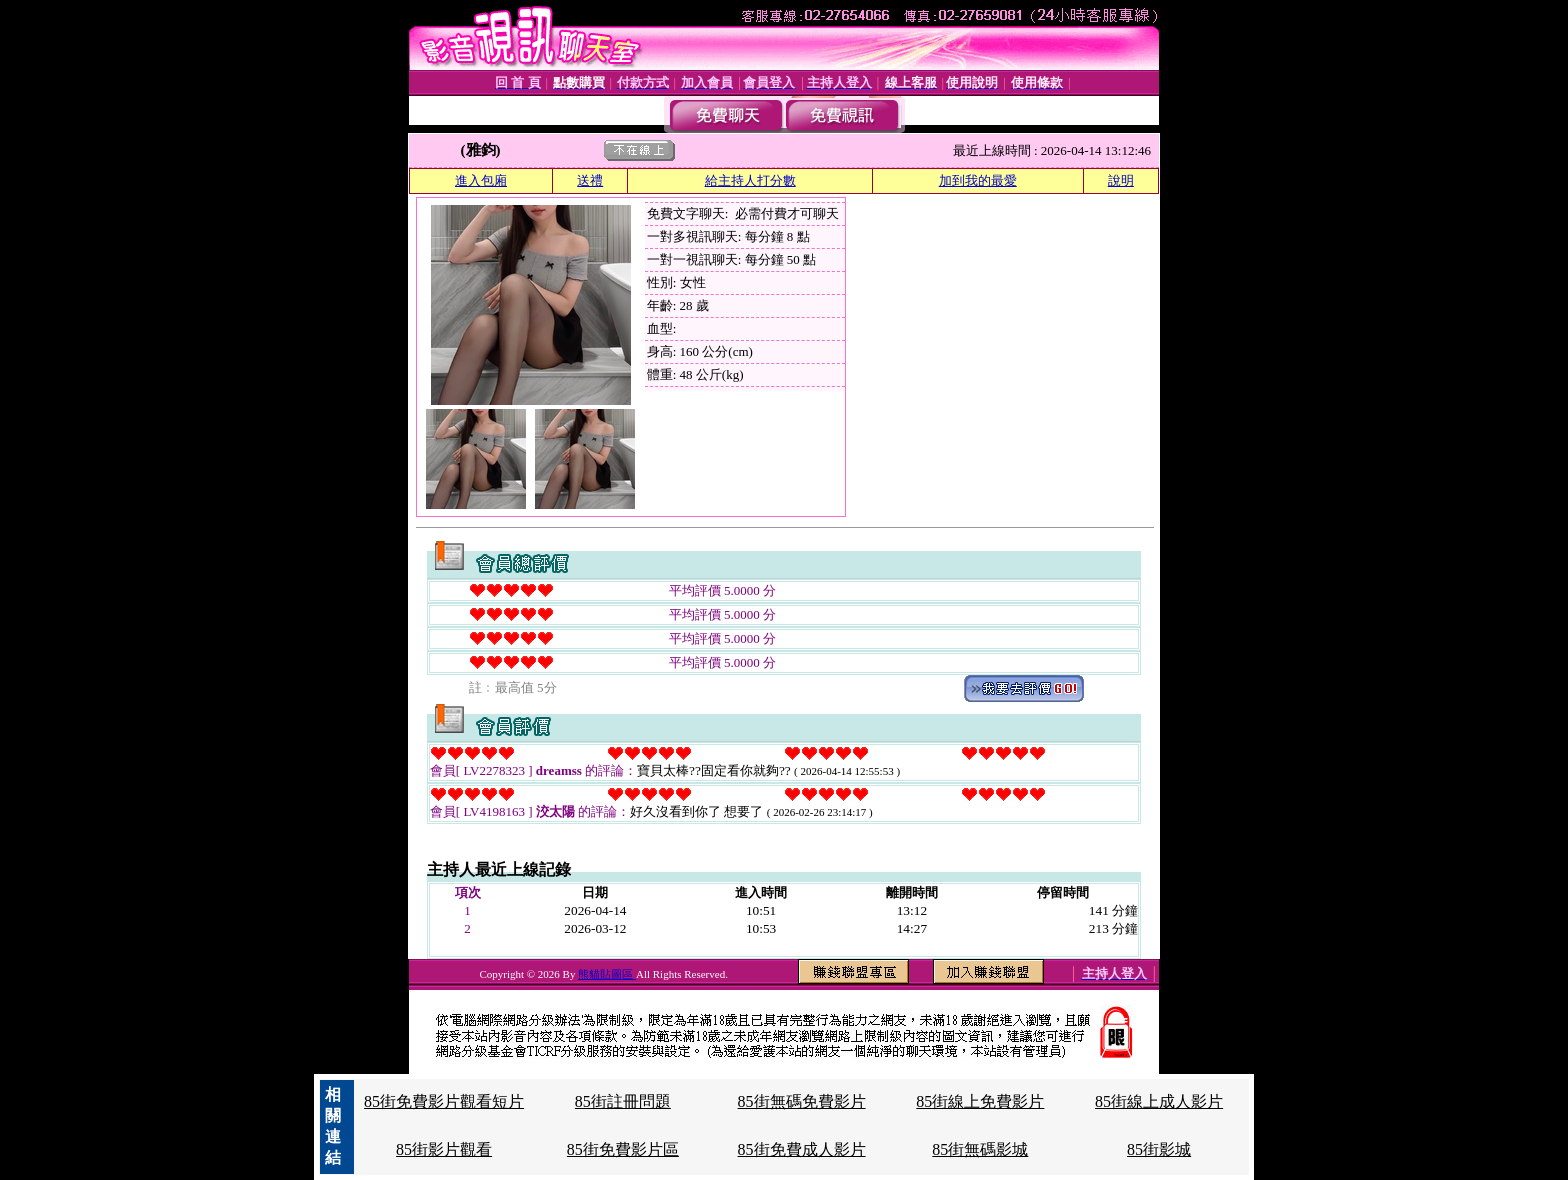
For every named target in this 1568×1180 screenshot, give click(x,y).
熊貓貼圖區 (607, 974)
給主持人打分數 (750, 180)
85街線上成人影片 (1159, 1101)
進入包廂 (481, 180)
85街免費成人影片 (802, 1149)
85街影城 (1159, 1149)
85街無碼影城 (980, 1149)
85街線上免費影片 (980, 1101)
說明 (1121, 180)
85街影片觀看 (444, 1149)
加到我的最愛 (978, 180)
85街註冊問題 (623, 1101)
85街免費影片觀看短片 (444, 1101)
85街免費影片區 (623, 1149)
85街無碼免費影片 (802, 1101)
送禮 (590, 180)
